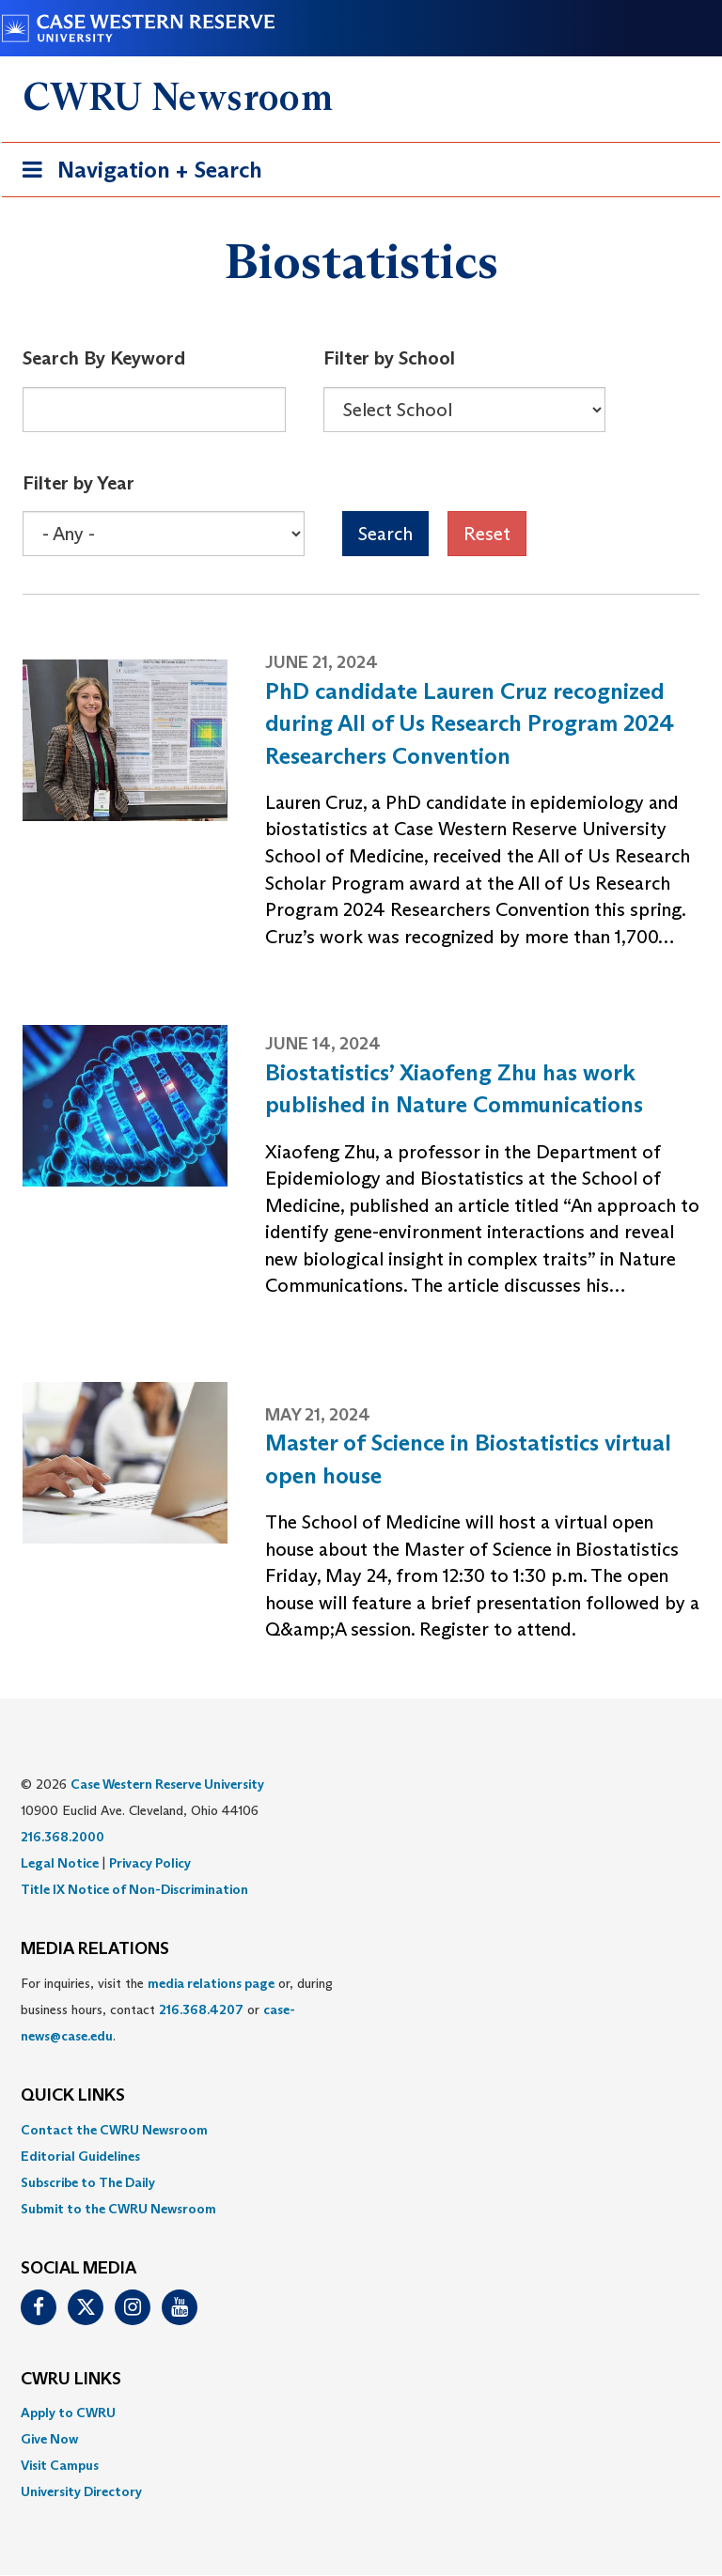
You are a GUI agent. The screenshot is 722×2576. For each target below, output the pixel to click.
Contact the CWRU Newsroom (114, 2129)
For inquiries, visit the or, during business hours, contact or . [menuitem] (177, 2009)
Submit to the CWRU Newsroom (118, 2208)
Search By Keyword (104, 358)
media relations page (211, 1983)
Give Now (49, 2438)
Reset (486, 533)
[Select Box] (464, 409)
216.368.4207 (201, 2009)
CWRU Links (71, 2379)
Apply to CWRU (68, 2412)
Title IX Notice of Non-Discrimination (134, 1889)
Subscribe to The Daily (88, 2182)
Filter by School (389, 358)
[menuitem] (361, 2130)
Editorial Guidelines (80, 2156)
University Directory (81, 2491)
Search (385, 533)
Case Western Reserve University (167, 1784)
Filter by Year (78, 483)
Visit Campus (60, 2465)
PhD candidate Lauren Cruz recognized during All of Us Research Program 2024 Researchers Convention (469, 723)
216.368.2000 (62, 1836)
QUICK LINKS (73, 2096)
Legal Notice (60, 1862)
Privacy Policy (150, 1862)
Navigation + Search (136, 173)
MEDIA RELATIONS (95, 1949)
